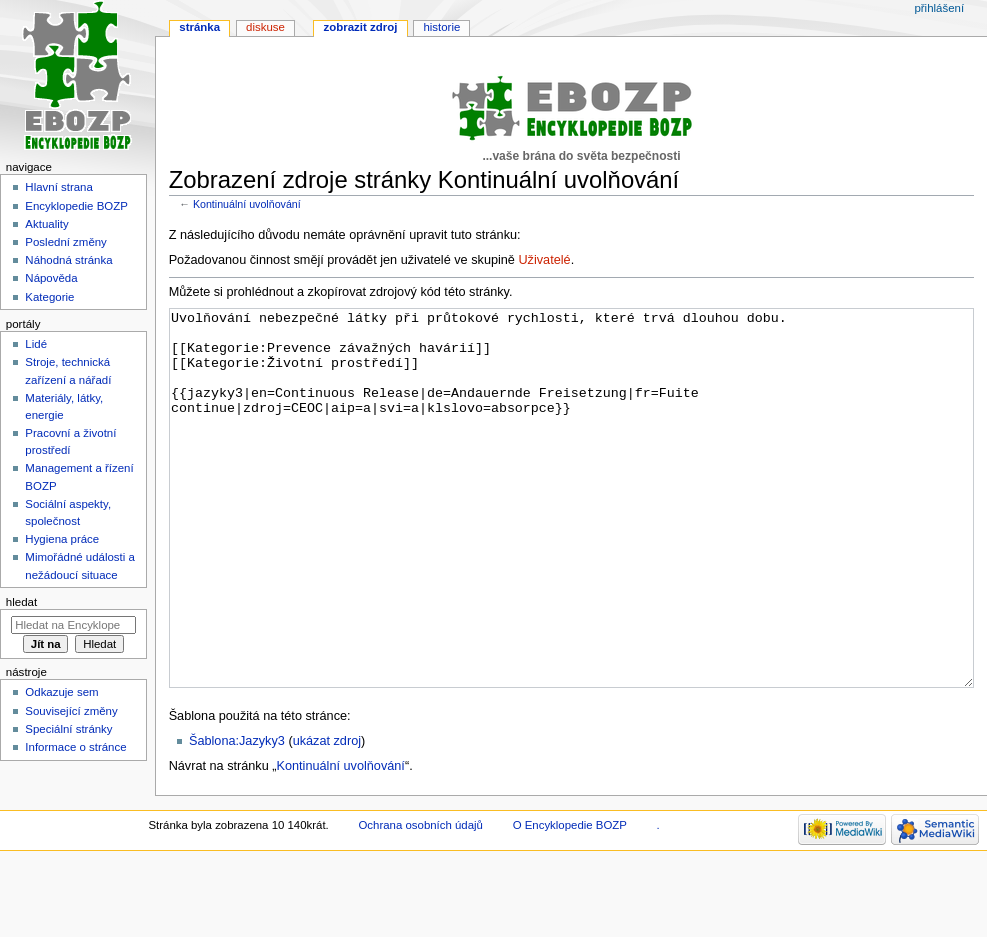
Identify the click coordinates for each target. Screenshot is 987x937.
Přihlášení (939, 8)
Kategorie (49, 297)
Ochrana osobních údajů (420, 900)
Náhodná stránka (68, 260)
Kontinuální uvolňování (247, 204)
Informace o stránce (75, 747)
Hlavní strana (58, 187)
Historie (441, 27)
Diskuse (265, 27)
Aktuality (46, 224)
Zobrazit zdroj (361, 27)
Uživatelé (544, 260)
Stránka (199, 27)
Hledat (21, 602)
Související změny (71, 711)
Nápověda (51, 278)
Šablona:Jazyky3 (237, 816)
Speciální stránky (68, 729)
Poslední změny (66, 242)
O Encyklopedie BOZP (570, 900)
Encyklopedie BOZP (76, 206)
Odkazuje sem (61, 692)
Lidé (36, 344)
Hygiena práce (62, 539)
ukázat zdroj (327, 816)
